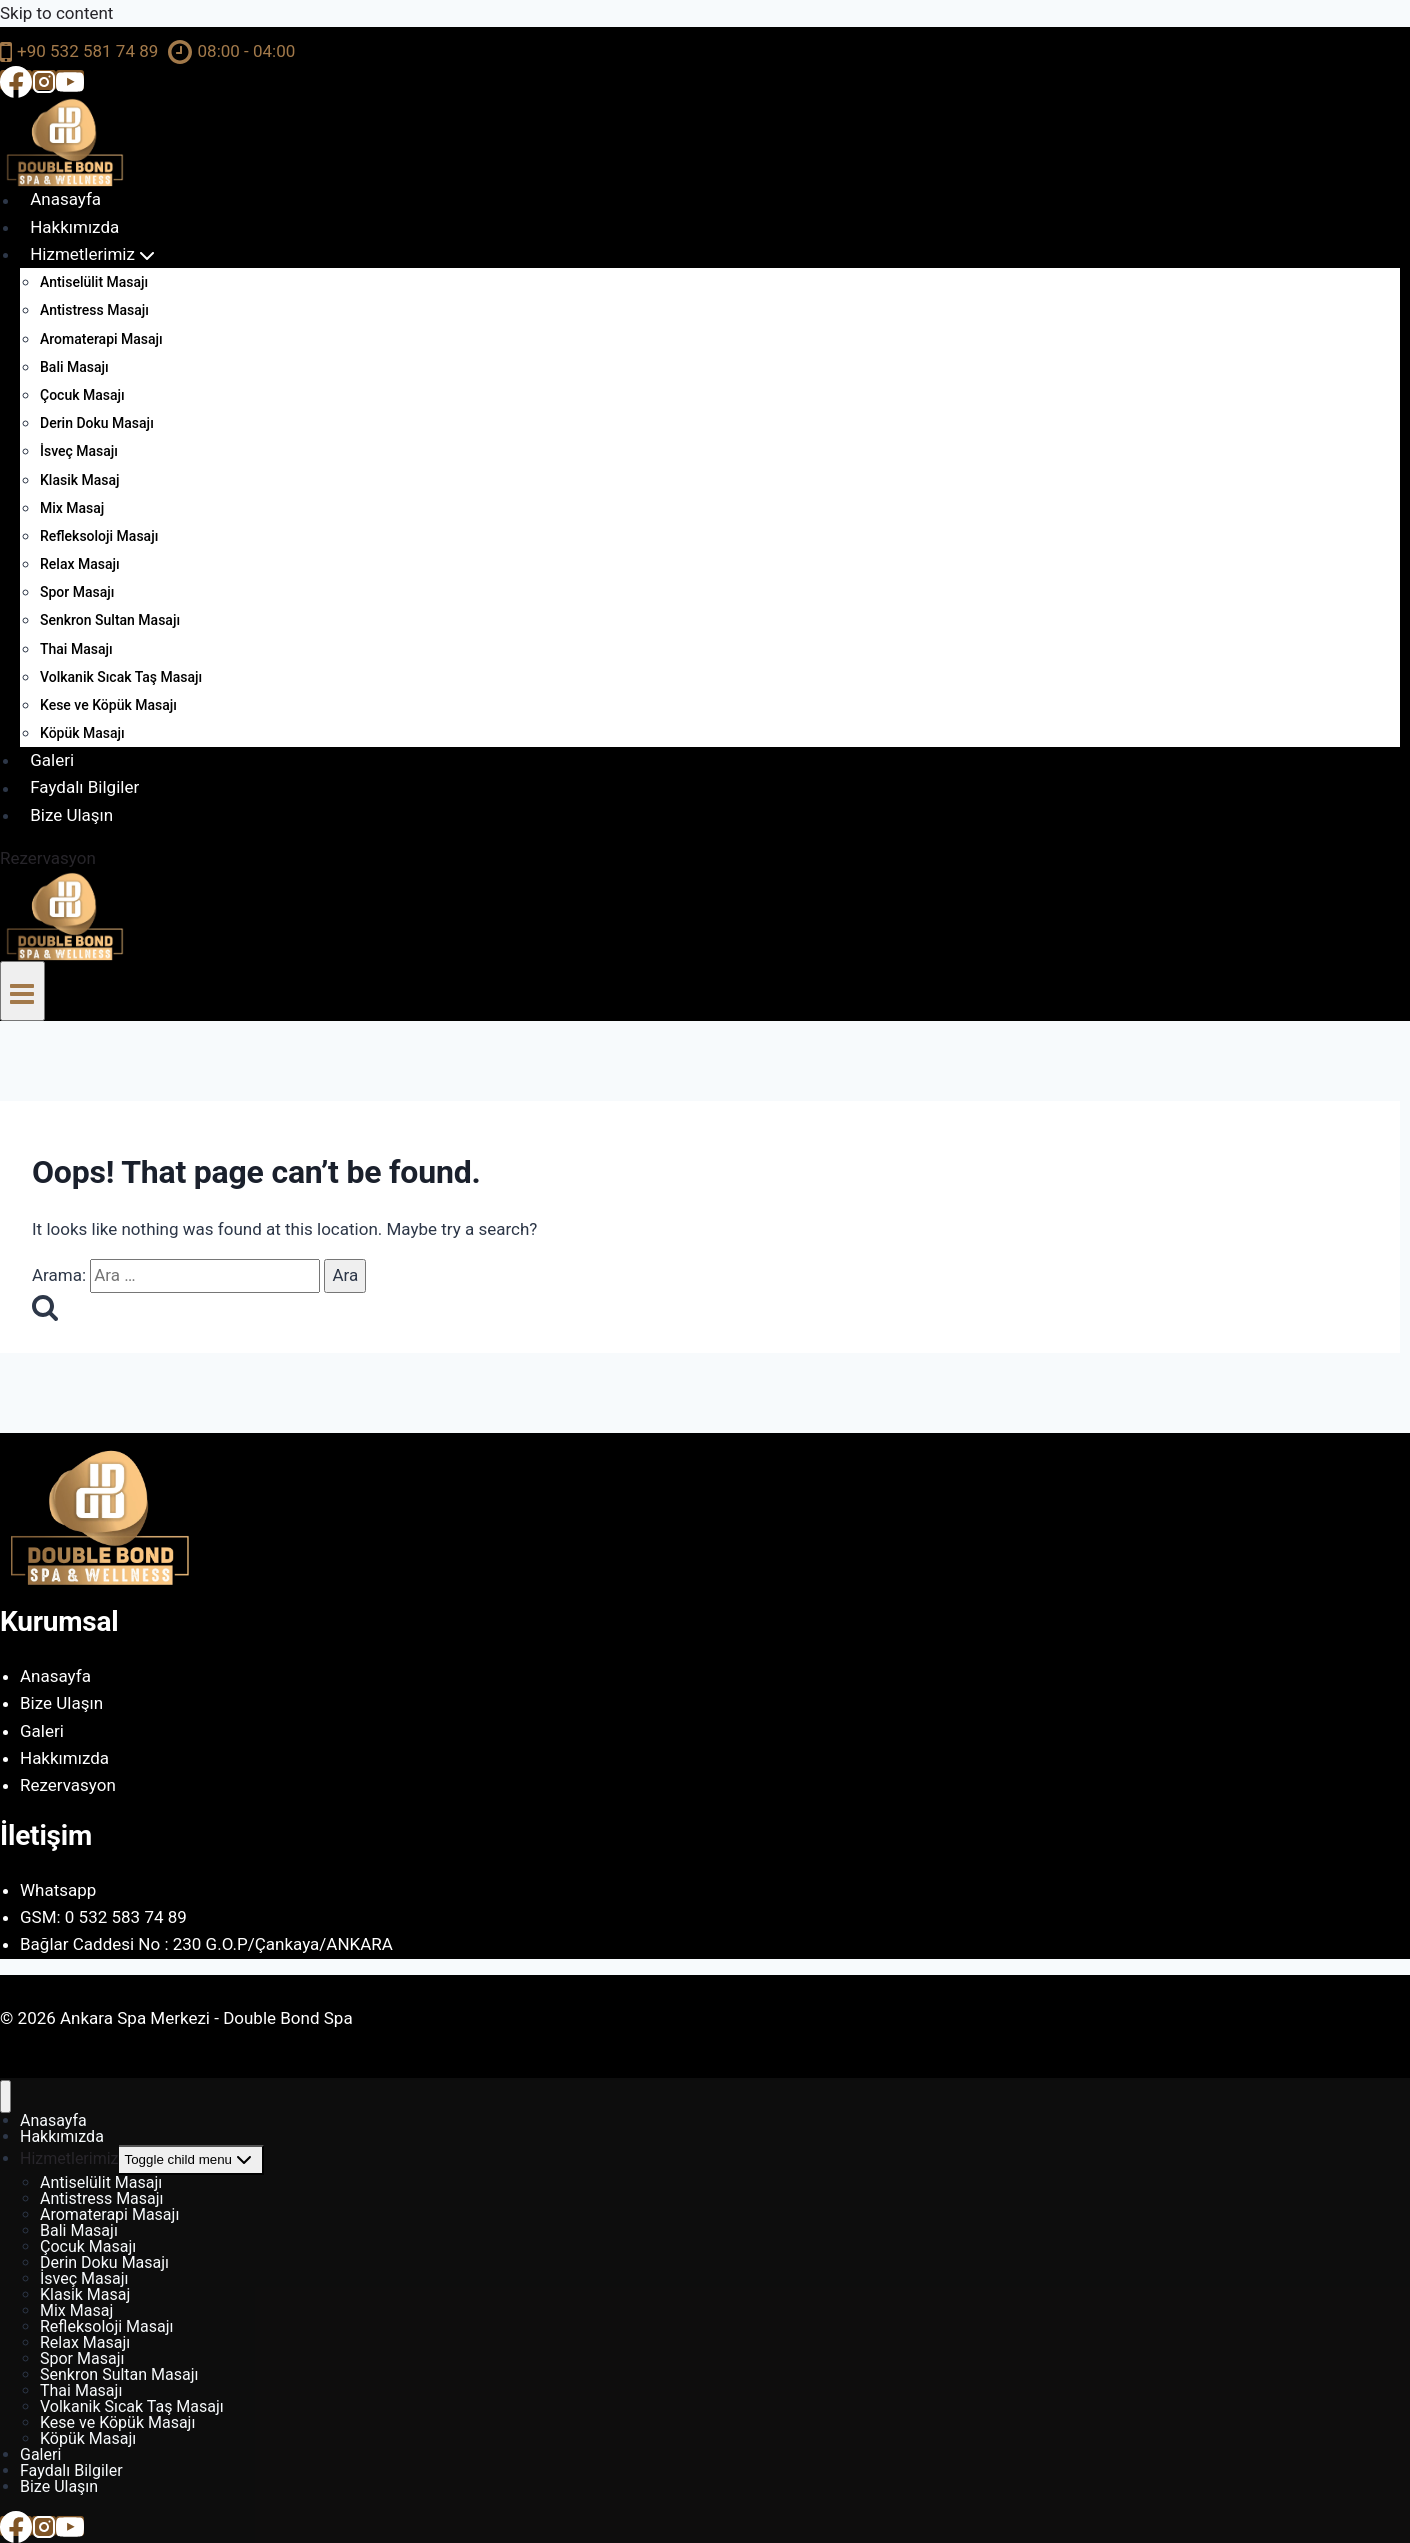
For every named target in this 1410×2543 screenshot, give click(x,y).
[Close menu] (5, 2096)
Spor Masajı (77, 592)
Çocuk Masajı (82, 395)
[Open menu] (22, 991)
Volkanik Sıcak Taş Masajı (121, 677)
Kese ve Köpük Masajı (108, 705)
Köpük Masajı (82, 733)
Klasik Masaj (80, 480)
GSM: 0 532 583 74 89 (103, 1917)
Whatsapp (58, 1890)
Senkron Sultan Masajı (110, 620)
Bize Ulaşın (71, 815)
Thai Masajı (76, 649)
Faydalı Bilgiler (84, 788)
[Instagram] (44, 80)
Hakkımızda (74, 227)
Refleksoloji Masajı (99, 536)
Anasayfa (65, 200)
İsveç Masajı (79, 451)
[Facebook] (16, 80)
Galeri (52, 760)
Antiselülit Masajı (94, 282)
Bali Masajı (74, 367)
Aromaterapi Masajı (101, 339)
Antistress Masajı (94, 310)
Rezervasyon (48, 858)
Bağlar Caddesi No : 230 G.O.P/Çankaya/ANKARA (206, 1944)
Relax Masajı (80, 564)
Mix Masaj (72, 508)
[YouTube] (70, 80)
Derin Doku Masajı (97, 423)
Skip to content (56, 13)
